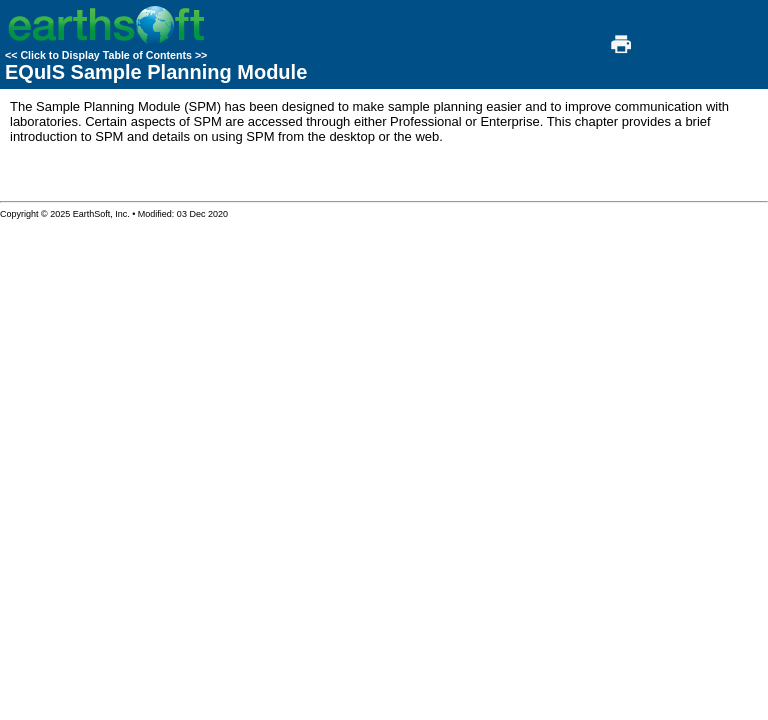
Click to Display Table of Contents (106, 55)
